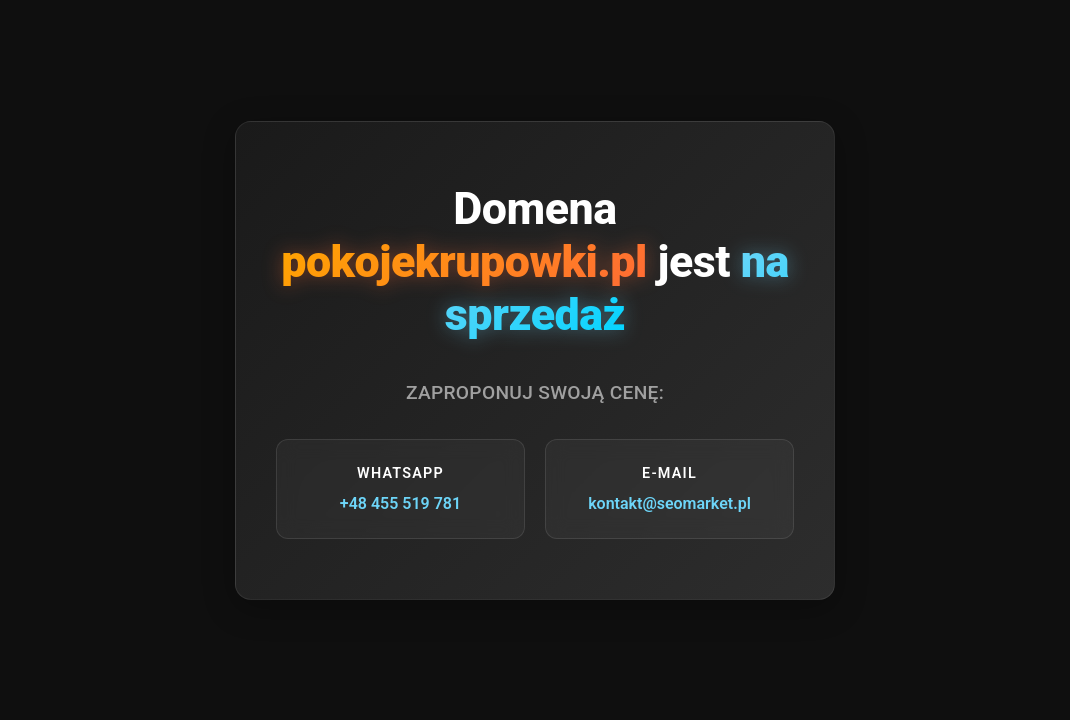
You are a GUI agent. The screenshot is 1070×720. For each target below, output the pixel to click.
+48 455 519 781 (400, 503)
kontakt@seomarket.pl (669, 503)
